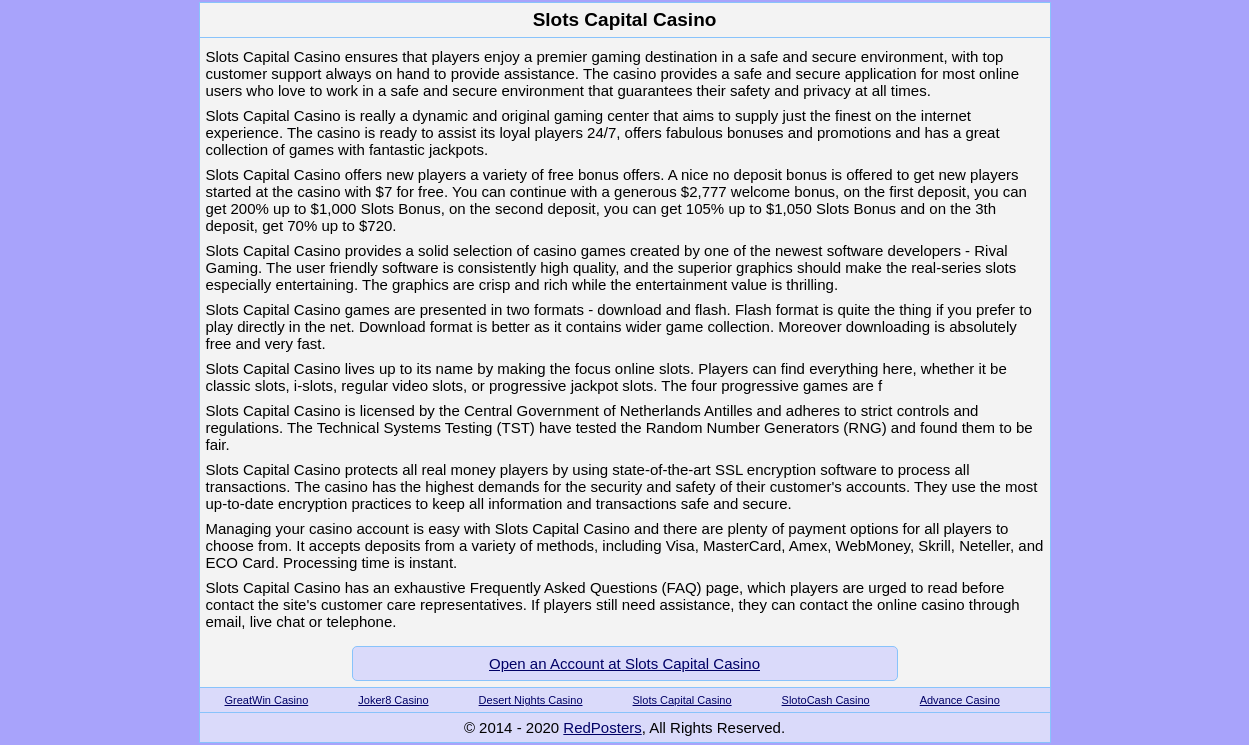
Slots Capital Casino (682, 700)
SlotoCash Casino (826, 700)
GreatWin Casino (267, 700)
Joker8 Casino (393, 700)
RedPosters (602, 727)
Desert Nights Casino (531, 700)
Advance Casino (960, 700)
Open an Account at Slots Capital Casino (624, 663)
